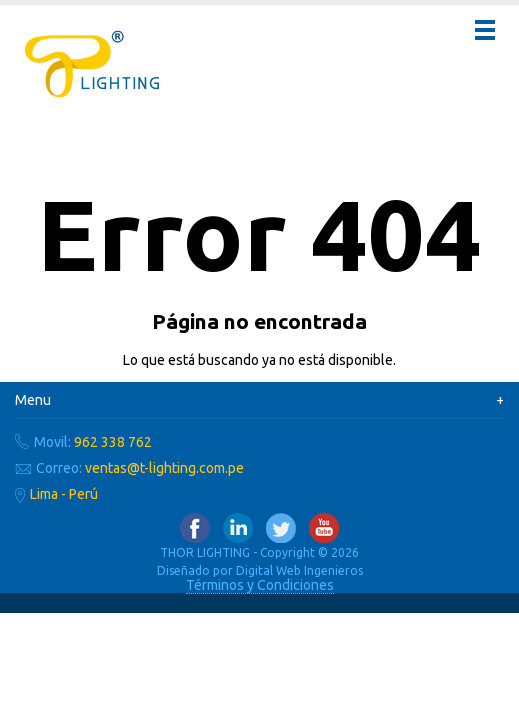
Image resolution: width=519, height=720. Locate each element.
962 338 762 (113, 442)
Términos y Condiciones (260, 585)
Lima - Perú (64, 494)
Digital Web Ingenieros (299, 570)
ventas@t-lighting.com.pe (164, 468)
